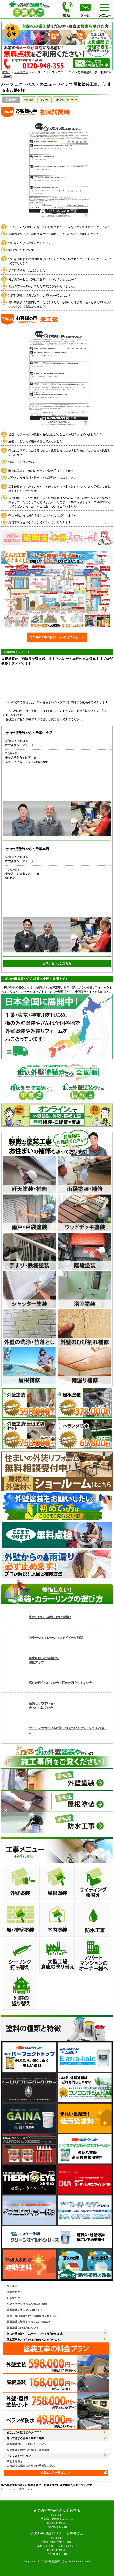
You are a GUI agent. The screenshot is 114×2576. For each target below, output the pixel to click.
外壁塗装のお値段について (23, 2327)
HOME (6, 72)
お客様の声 (21, 72)
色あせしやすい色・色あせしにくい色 (42, 1705)
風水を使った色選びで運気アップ (44, 1660)
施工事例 (12, 2286)
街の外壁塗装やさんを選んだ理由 (27, 2304)
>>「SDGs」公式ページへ (16, 2489)
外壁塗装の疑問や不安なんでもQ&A (28, 2321)
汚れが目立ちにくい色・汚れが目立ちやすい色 (60, 1683)
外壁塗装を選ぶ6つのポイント (25, 2310)
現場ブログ (13, 2292)
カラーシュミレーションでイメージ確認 (56, 1638)
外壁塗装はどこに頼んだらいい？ (27, 2444)
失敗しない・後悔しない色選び (50, 1617)
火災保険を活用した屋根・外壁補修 (28, 2450)
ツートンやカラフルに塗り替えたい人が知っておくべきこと (68, 1730)
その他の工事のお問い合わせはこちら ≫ (57, 637)
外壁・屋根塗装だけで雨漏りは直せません (32, 2316)
